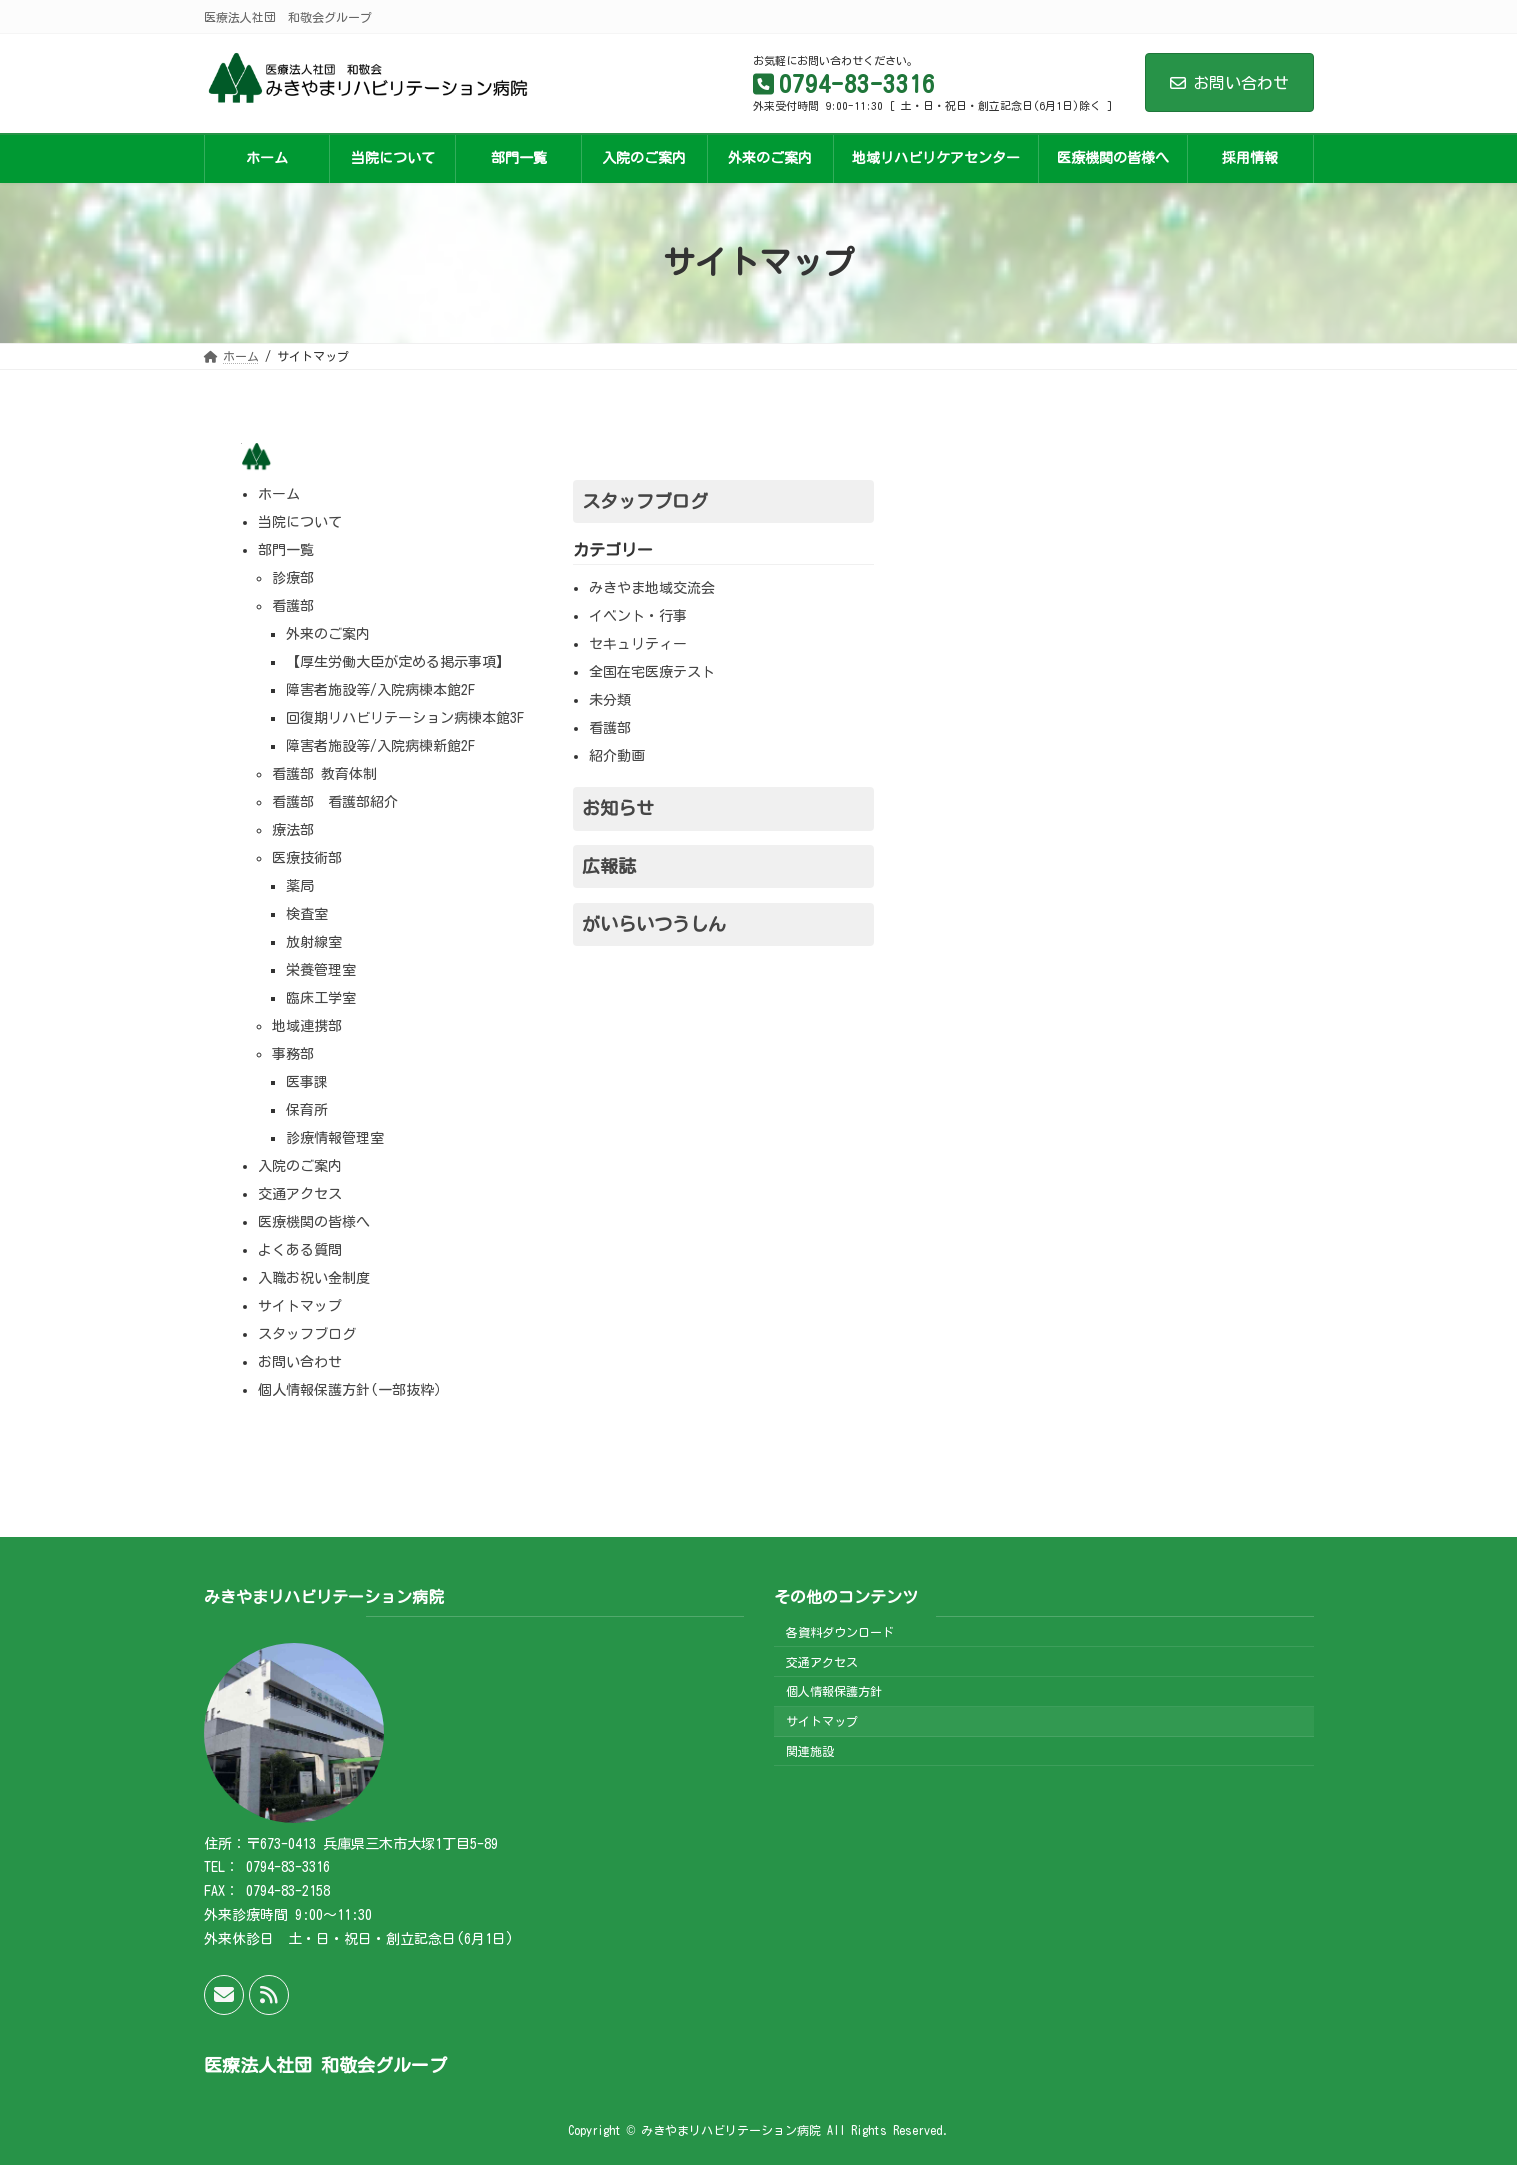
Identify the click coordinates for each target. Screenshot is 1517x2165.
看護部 (293, 606)
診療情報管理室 (335, 1138)
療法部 (293, 830)
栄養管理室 (321, 970)
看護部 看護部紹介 (335, 802)
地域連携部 (307, 1026)
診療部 (293, 578)
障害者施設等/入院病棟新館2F (380, 746)
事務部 (293, 1054)
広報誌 (609, 866)
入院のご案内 (300, 1166)
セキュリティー (638, 644)
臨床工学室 (321, 998)
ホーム (279, 494)
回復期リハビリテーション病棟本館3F (405, 718)
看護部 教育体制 (324, 774)
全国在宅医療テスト (652, 672)
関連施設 (810, 1751)
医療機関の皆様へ (314, 1222)
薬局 (300, 886)
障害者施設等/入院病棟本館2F (380, 690)
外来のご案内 (328, 634)
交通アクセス (300, 1194)
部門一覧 (286, 550)
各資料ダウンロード (840, 1632)
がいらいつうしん (654, 924)
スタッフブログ (307, 1334)
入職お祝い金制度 (314, 1278)
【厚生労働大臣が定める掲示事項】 (398, 662)
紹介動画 (617, 756)
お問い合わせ (1229, 83)
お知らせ (618, 808)
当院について (300, 522)
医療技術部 (307, 858)
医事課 (307, 1082)
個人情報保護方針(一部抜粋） (353, 1390)
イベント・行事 (638, 616)
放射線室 (314, 942)
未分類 (610, 700)
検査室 (307, 914)
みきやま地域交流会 (652, 588)
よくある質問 (300, 1250)
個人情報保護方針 (834, 1691)
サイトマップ (300, 1306)
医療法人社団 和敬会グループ (325, 2065)
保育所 (307, 1110)
